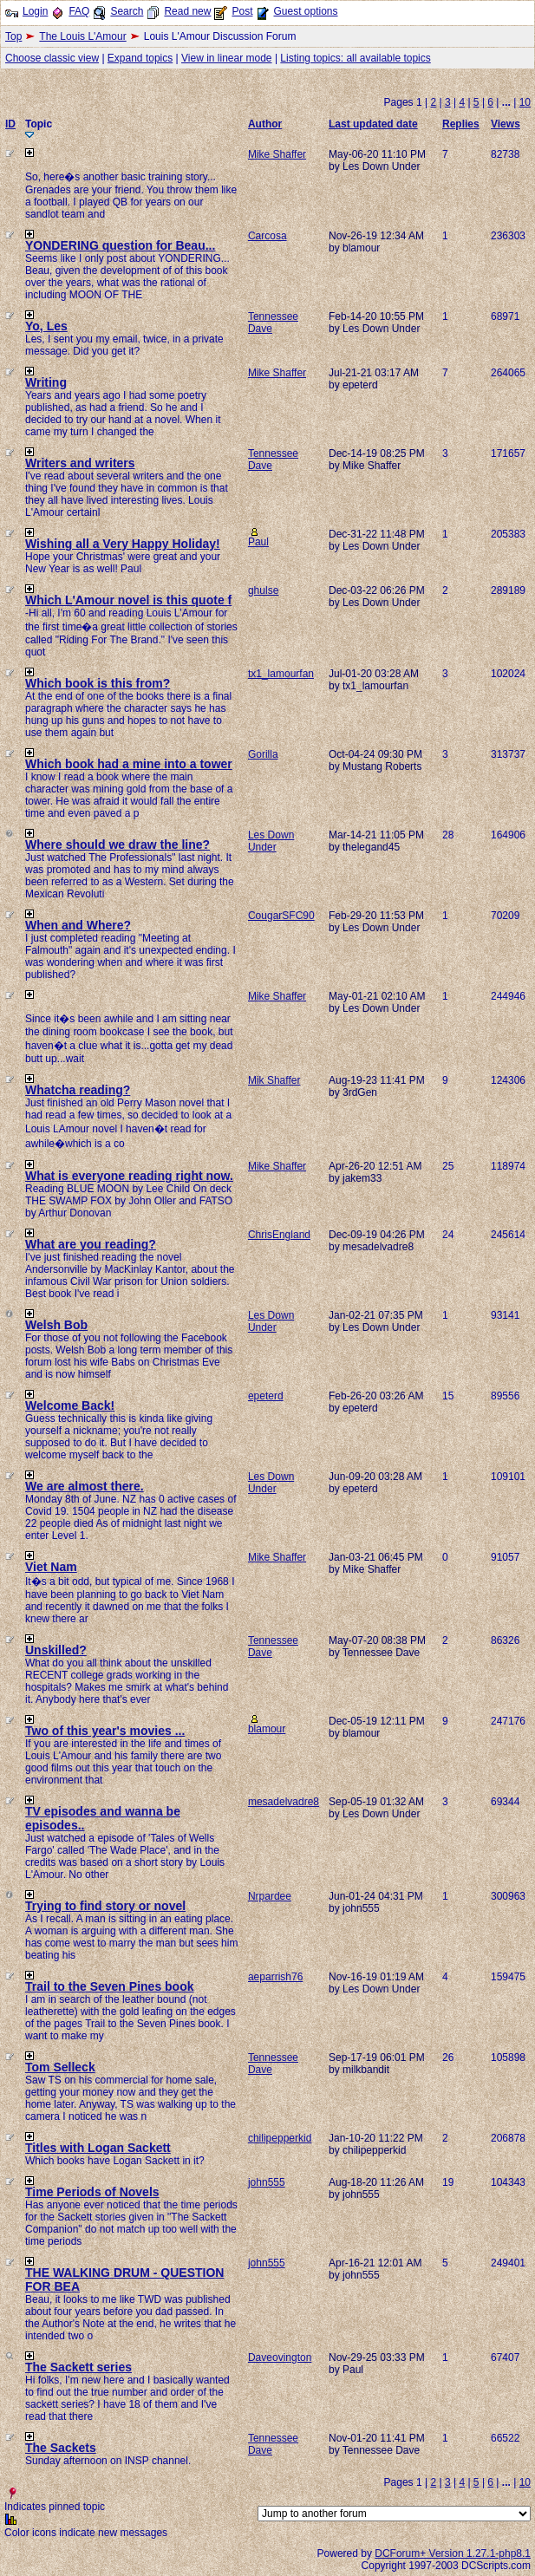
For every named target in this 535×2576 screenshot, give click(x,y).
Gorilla (263, 754)
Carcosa (267, 236)
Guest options (305, 11)
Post (242, 11)
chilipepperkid (279, 2138)
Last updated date (373, 124)
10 (525, 102)
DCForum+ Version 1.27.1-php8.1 (453, 2553)
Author (265, 124)
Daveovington (279, 2357)
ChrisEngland (279, 1235)
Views (505, 124)
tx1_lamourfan (281, 674)
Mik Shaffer (274, 1080)
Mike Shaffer (277, 154)
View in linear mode (226, 58)
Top (13, 36)
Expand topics (140, 58)
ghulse (263, 590)
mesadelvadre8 (283, 1802)
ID (10, 124)
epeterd (266, 1396)
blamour (266, 1729)
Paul (258, 542)
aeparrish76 (275, 1977)
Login (35, 11)
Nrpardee (269, 1896)
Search (126, 11)
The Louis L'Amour (82, 36)
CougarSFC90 (281, 916)
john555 (266, 2182)
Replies (461, 124)
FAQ (79, 11)
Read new (187, 11)
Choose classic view (52, 58)
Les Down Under (271, 841)
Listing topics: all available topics (355, 58)
